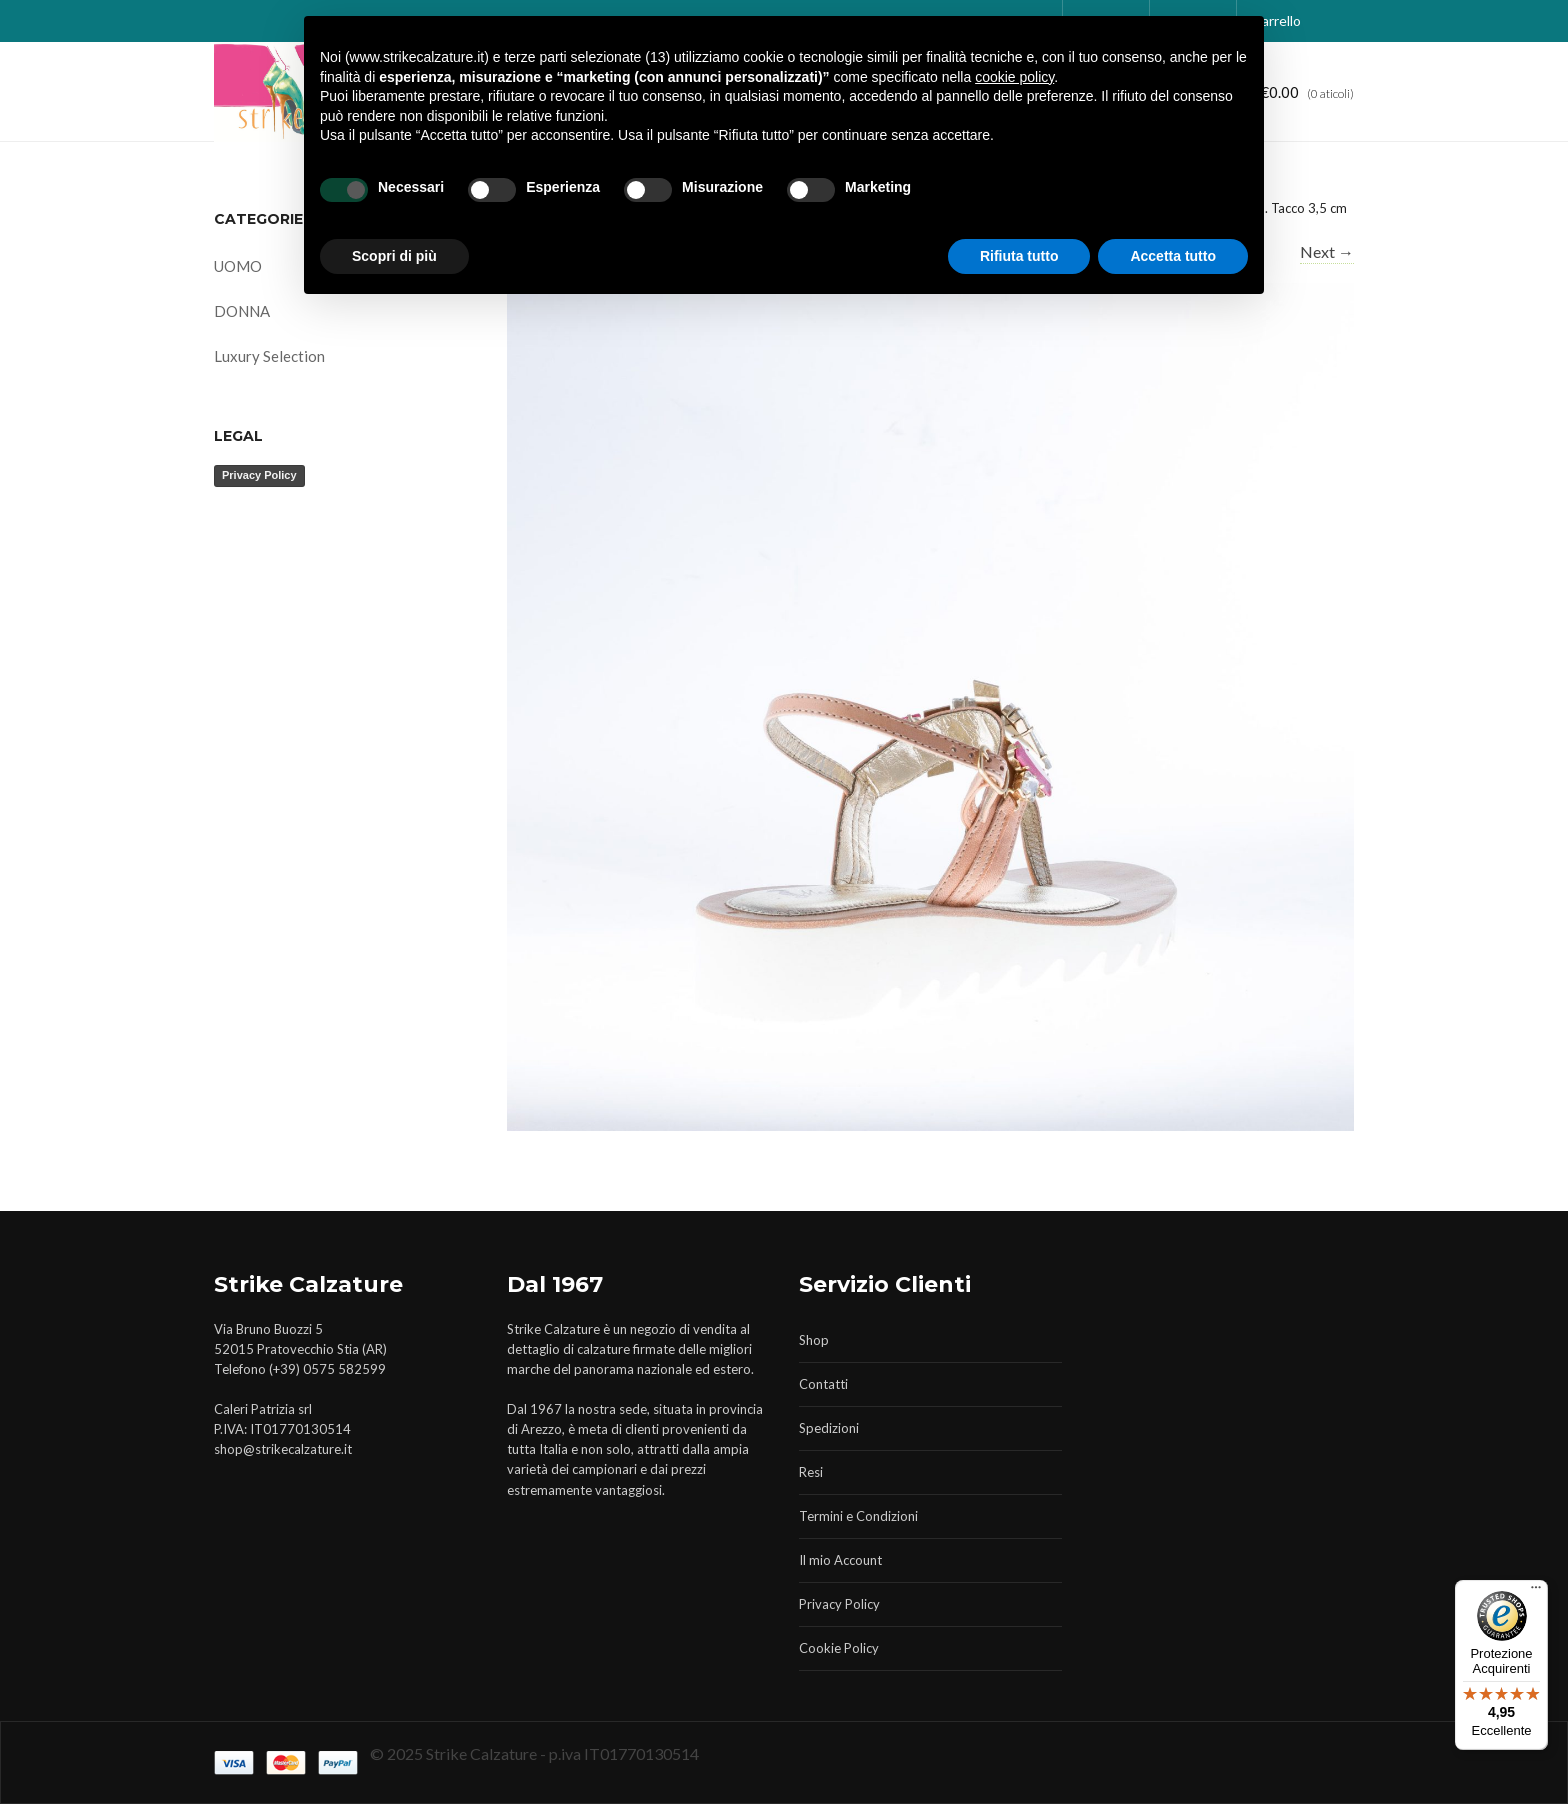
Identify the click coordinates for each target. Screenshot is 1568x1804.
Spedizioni (829, 1428)
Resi (811, 1472)
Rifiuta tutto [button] (1019, 256)
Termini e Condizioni (858, 1516)
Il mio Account (840, 1560)
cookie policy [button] (1014, 77)
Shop (814, 1340)
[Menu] (1536, 1592)
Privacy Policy (259, 475)
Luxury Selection (269, 356)
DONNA (242, 311)
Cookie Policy (839, 1648)
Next (1327, 251)
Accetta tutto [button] (1173, 256)
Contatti (823, 1384)
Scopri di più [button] (394, 256)
